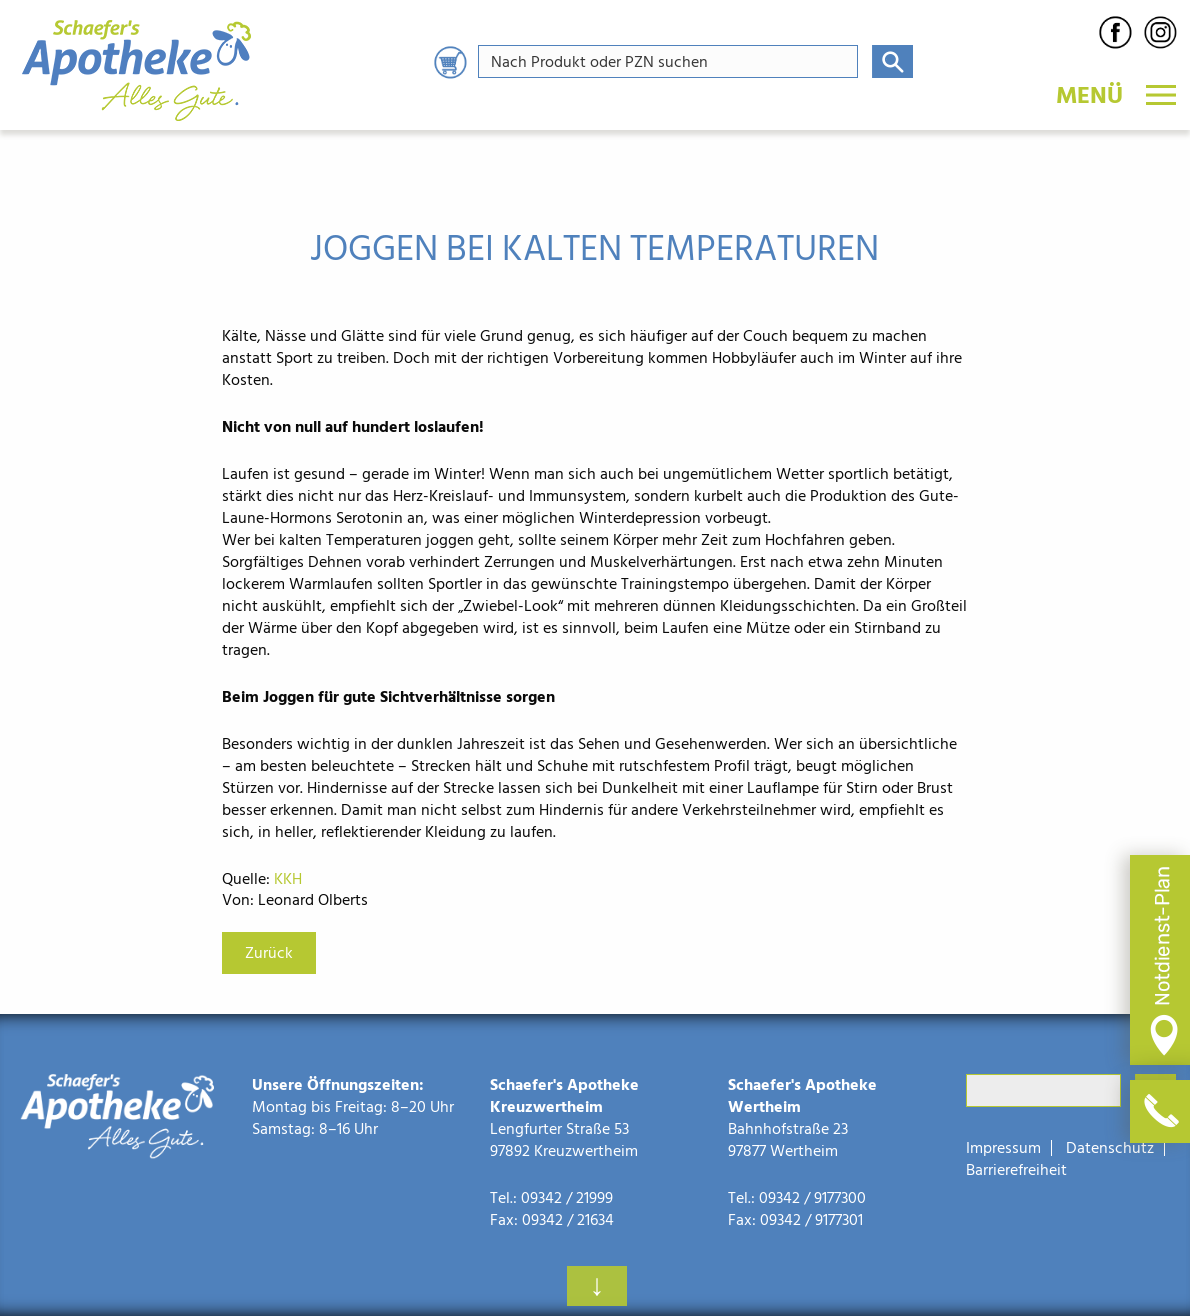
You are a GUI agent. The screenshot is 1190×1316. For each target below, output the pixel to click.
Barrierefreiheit (1016, 1170)
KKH (288, 879)
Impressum (1003, 1148)
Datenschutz (1110, 1148)
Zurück (269, 953)
